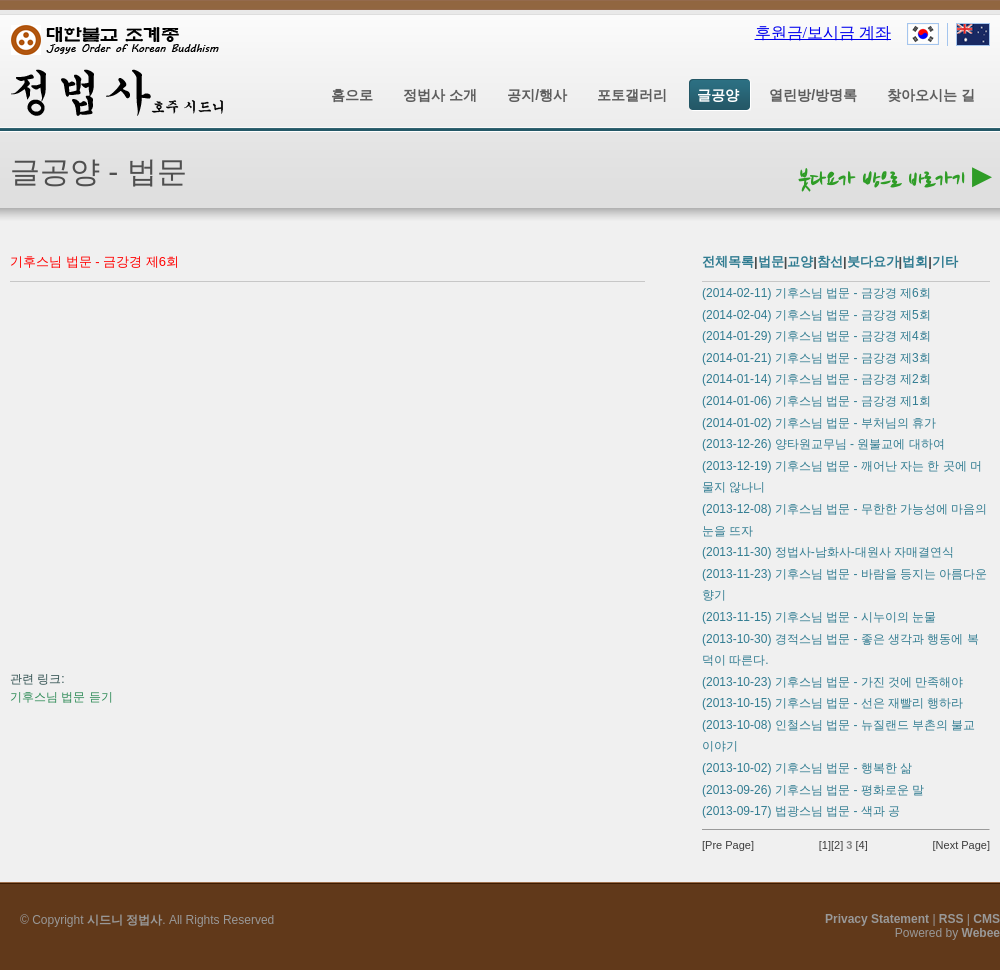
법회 (915, 261)
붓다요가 (873, 261)
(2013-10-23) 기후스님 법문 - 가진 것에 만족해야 (832, 682)
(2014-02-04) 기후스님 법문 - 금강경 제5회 (816, 315)
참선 (830, 261)
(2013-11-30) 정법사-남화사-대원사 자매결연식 (828, 552)
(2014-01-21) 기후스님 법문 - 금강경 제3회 (816, 358)
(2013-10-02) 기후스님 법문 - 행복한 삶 (807, 768)
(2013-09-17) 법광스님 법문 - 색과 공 (801, 811)
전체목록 (728, 261)
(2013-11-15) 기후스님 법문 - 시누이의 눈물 (819, 617)
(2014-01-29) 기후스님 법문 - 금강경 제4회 (816, 336)
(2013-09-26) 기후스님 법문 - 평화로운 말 (813, 790)
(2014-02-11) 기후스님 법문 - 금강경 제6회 (816, 293)
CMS (986, 919)
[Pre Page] (728, 845)
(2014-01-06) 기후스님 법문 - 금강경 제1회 (816, 401)
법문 (771, 261)
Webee (981, 933)
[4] (861, 845)
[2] (837, 845)
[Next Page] (961, 845)
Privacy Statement (877, 919)
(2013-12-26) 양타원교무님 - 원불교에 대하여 (823, 444)
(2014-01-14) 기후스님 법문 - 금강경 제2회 (816, 379)
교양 (800, 261)
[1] (825, 845)
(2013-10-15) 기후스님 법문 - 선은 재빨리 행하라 (832, 703)
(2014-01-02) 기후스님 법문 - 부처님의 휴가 (819, 423)
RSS (951, 919)
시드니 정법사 (124, 920)
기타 (945, 261)
